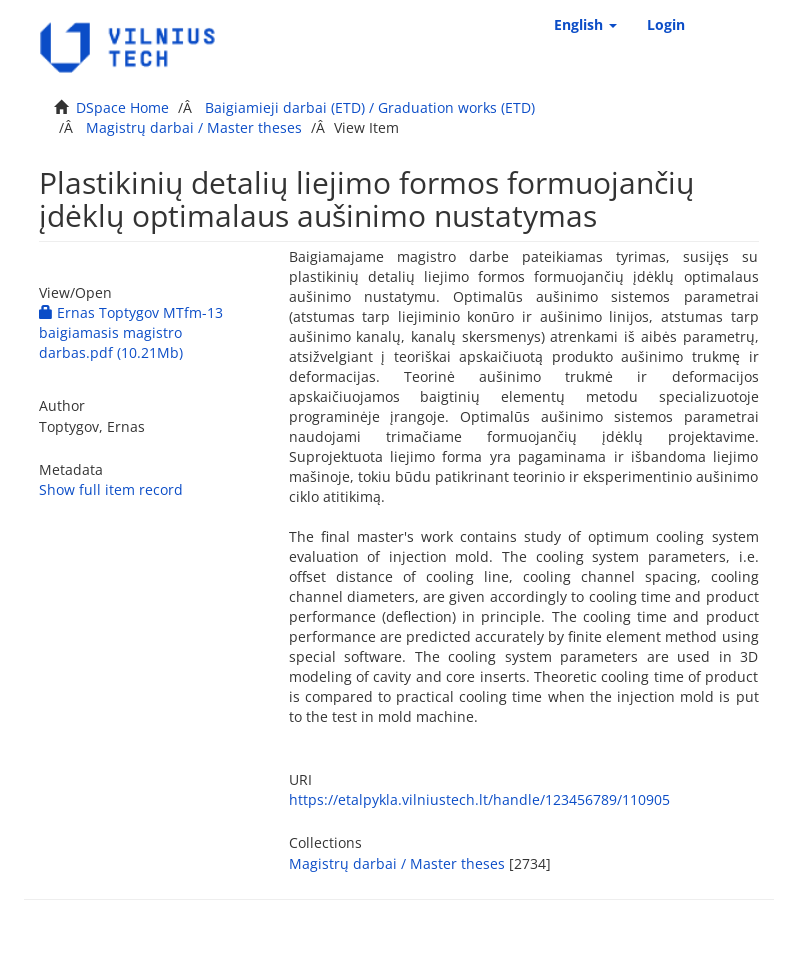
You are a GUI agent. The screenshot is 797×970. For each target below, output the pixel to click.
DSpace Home (122, 107)
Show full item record (111, 489)
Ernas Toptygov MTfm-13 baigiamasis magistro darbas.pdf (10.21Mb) (131, 332)
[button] (585, 25)
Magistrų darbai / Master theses (194, 127)
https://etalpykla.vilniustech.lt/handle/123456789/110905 (479, 799)
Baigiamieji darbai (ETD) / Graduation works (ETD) (370, 107)
